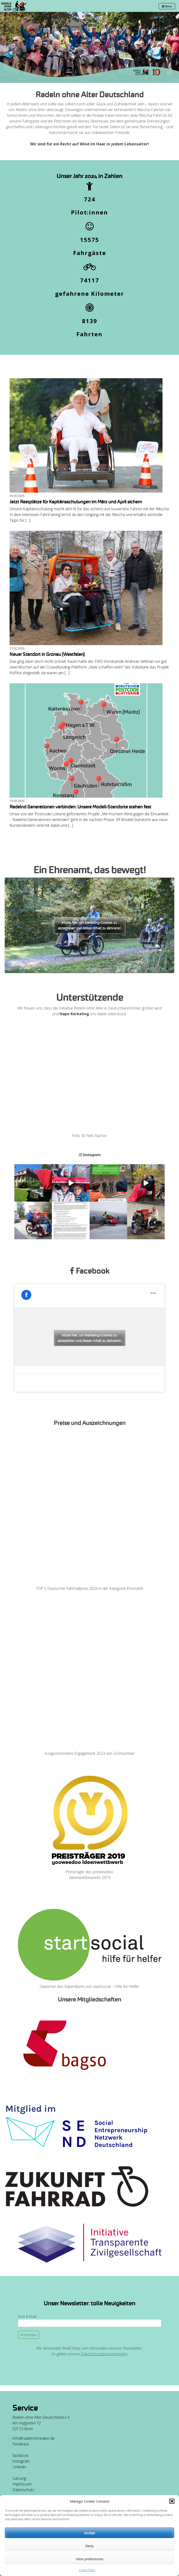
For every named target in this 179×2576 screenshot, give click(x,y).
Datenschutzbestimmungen (104, 2354)
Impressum (22, 2484)
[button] (171, 2501)
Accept (89, 2533)
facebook (20, 2455)
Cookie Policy (87, 2570)
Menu (167, 6)
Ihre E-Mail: (27, 2316)
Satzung (19, 2478)
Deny (89, 2546)
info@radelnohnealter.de (33, 2438)
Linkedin (19, 2466)
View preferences (89, 2559)
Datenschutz (23, 2489)
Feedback (20, 2444)
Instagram (21, 2461)
